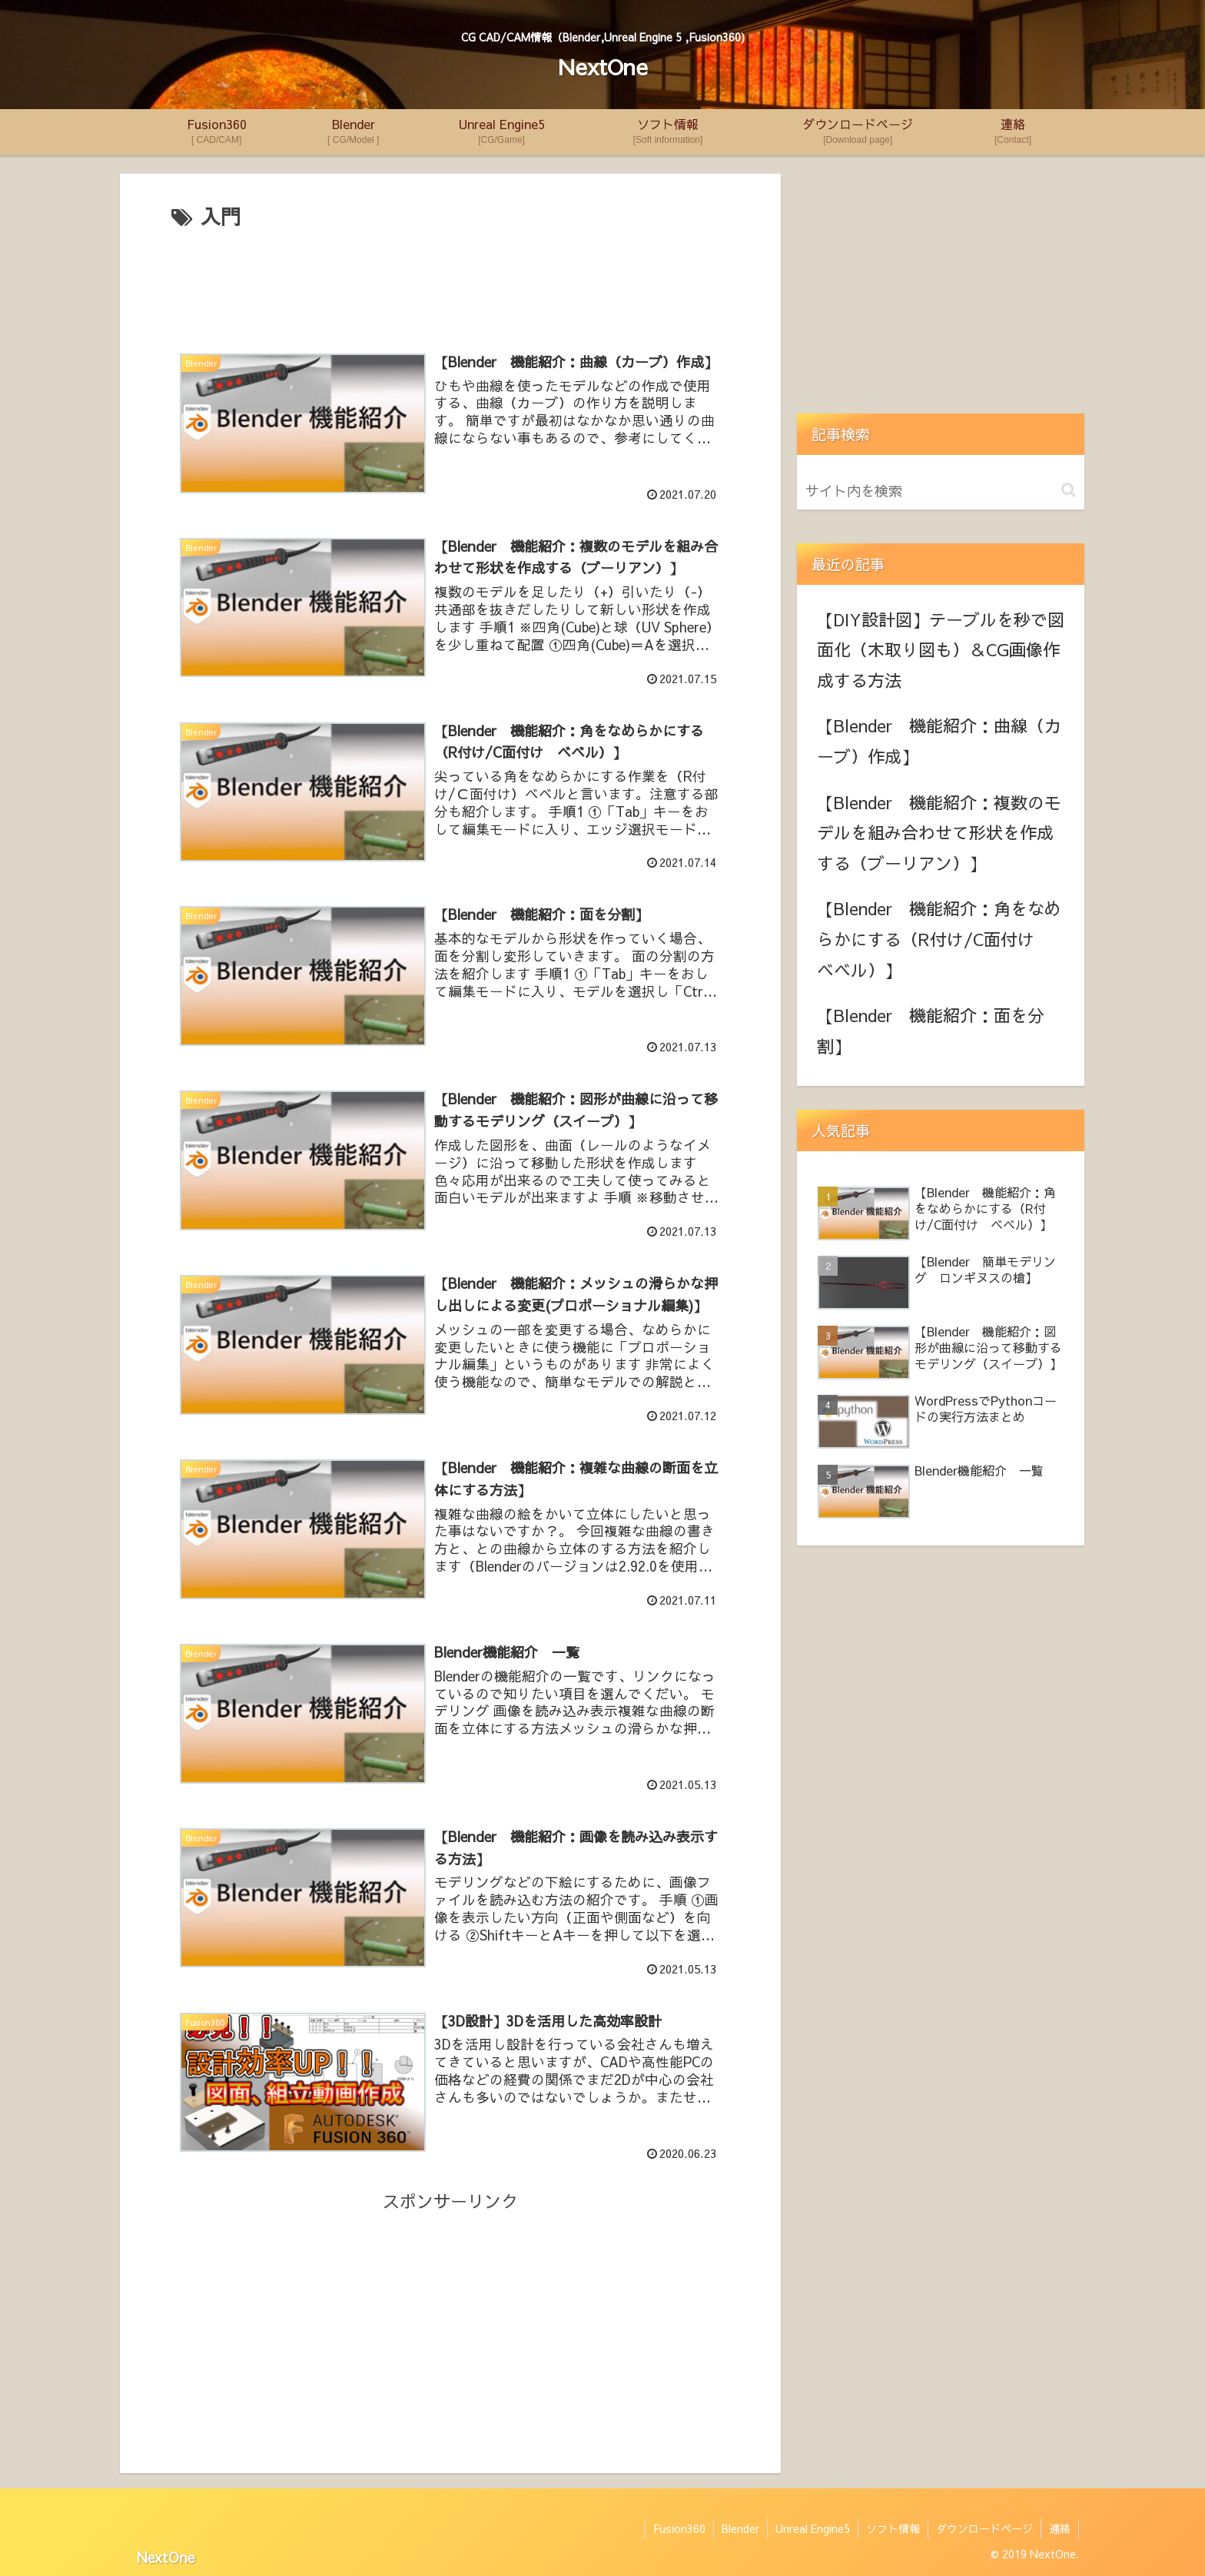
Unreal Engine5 (812, 2528)
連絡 (1060, 2528)
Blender (740, 2528)
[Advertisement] (450, 280)
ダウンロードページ (984, 2528)
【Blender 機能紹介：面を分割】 (930, 1030)
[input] (940, 491)
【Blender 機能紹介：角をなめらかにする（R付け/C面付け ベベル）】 (939, 939)
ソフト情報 (893, 2528)
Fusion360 (679, 2528)
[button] (1068, 490)
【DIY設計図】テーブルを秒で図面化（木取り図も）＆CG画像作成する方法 (940, 650)
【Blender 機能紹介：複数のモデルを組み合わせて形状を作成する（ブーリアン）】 (939, 833)
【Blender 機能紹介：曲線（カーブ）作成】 (939, 741)
